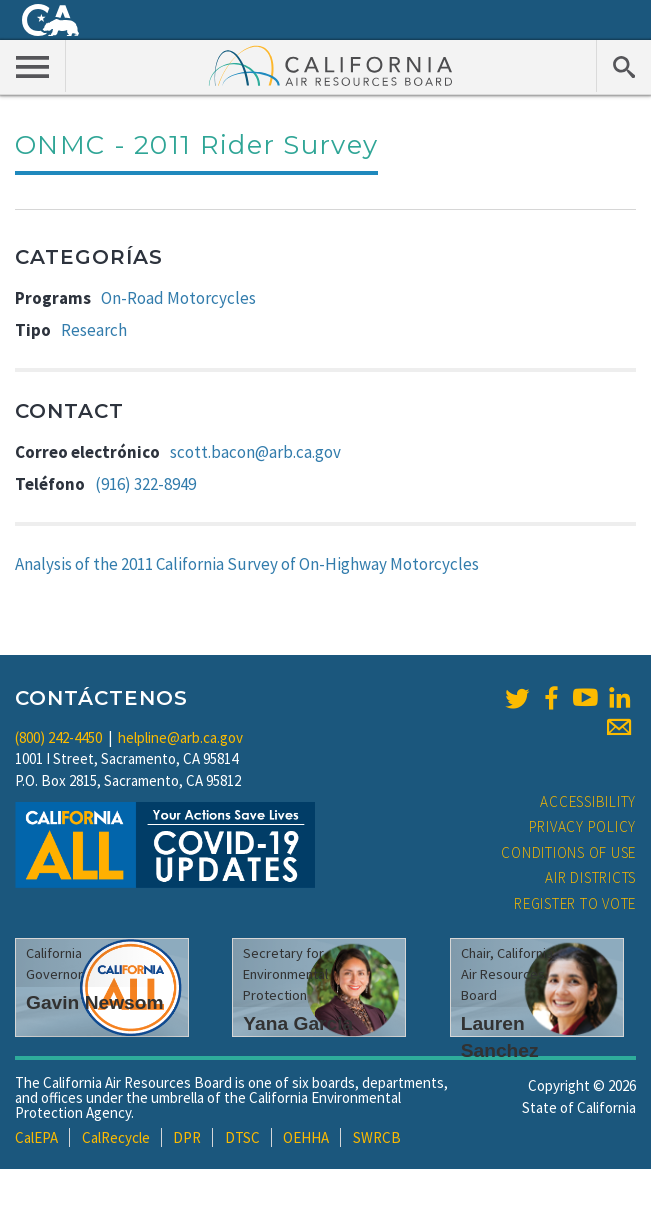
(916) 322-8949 (145, 484)
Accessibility (588, 801)
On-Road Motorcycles (178, 298)
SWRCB (377, 1137)
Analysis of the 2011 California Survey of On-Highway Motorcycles (247, 564)
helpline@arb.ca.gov (180, 737)
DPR (187, 1137)
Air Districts (590, 877)
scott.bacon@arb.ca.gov (255, 452)
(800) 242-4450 (58, 737)
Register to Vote (575, 903)
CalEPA (36, 1137)
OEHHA (306, 1137)
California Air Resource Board (331, 65)
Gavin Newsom (95, 1002)
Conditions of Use (568, 852)
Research (94, 330)
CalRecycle (116, 1137)
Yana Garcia (298, 1023)
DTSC (242, 1137)
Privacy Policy (583, 826)
